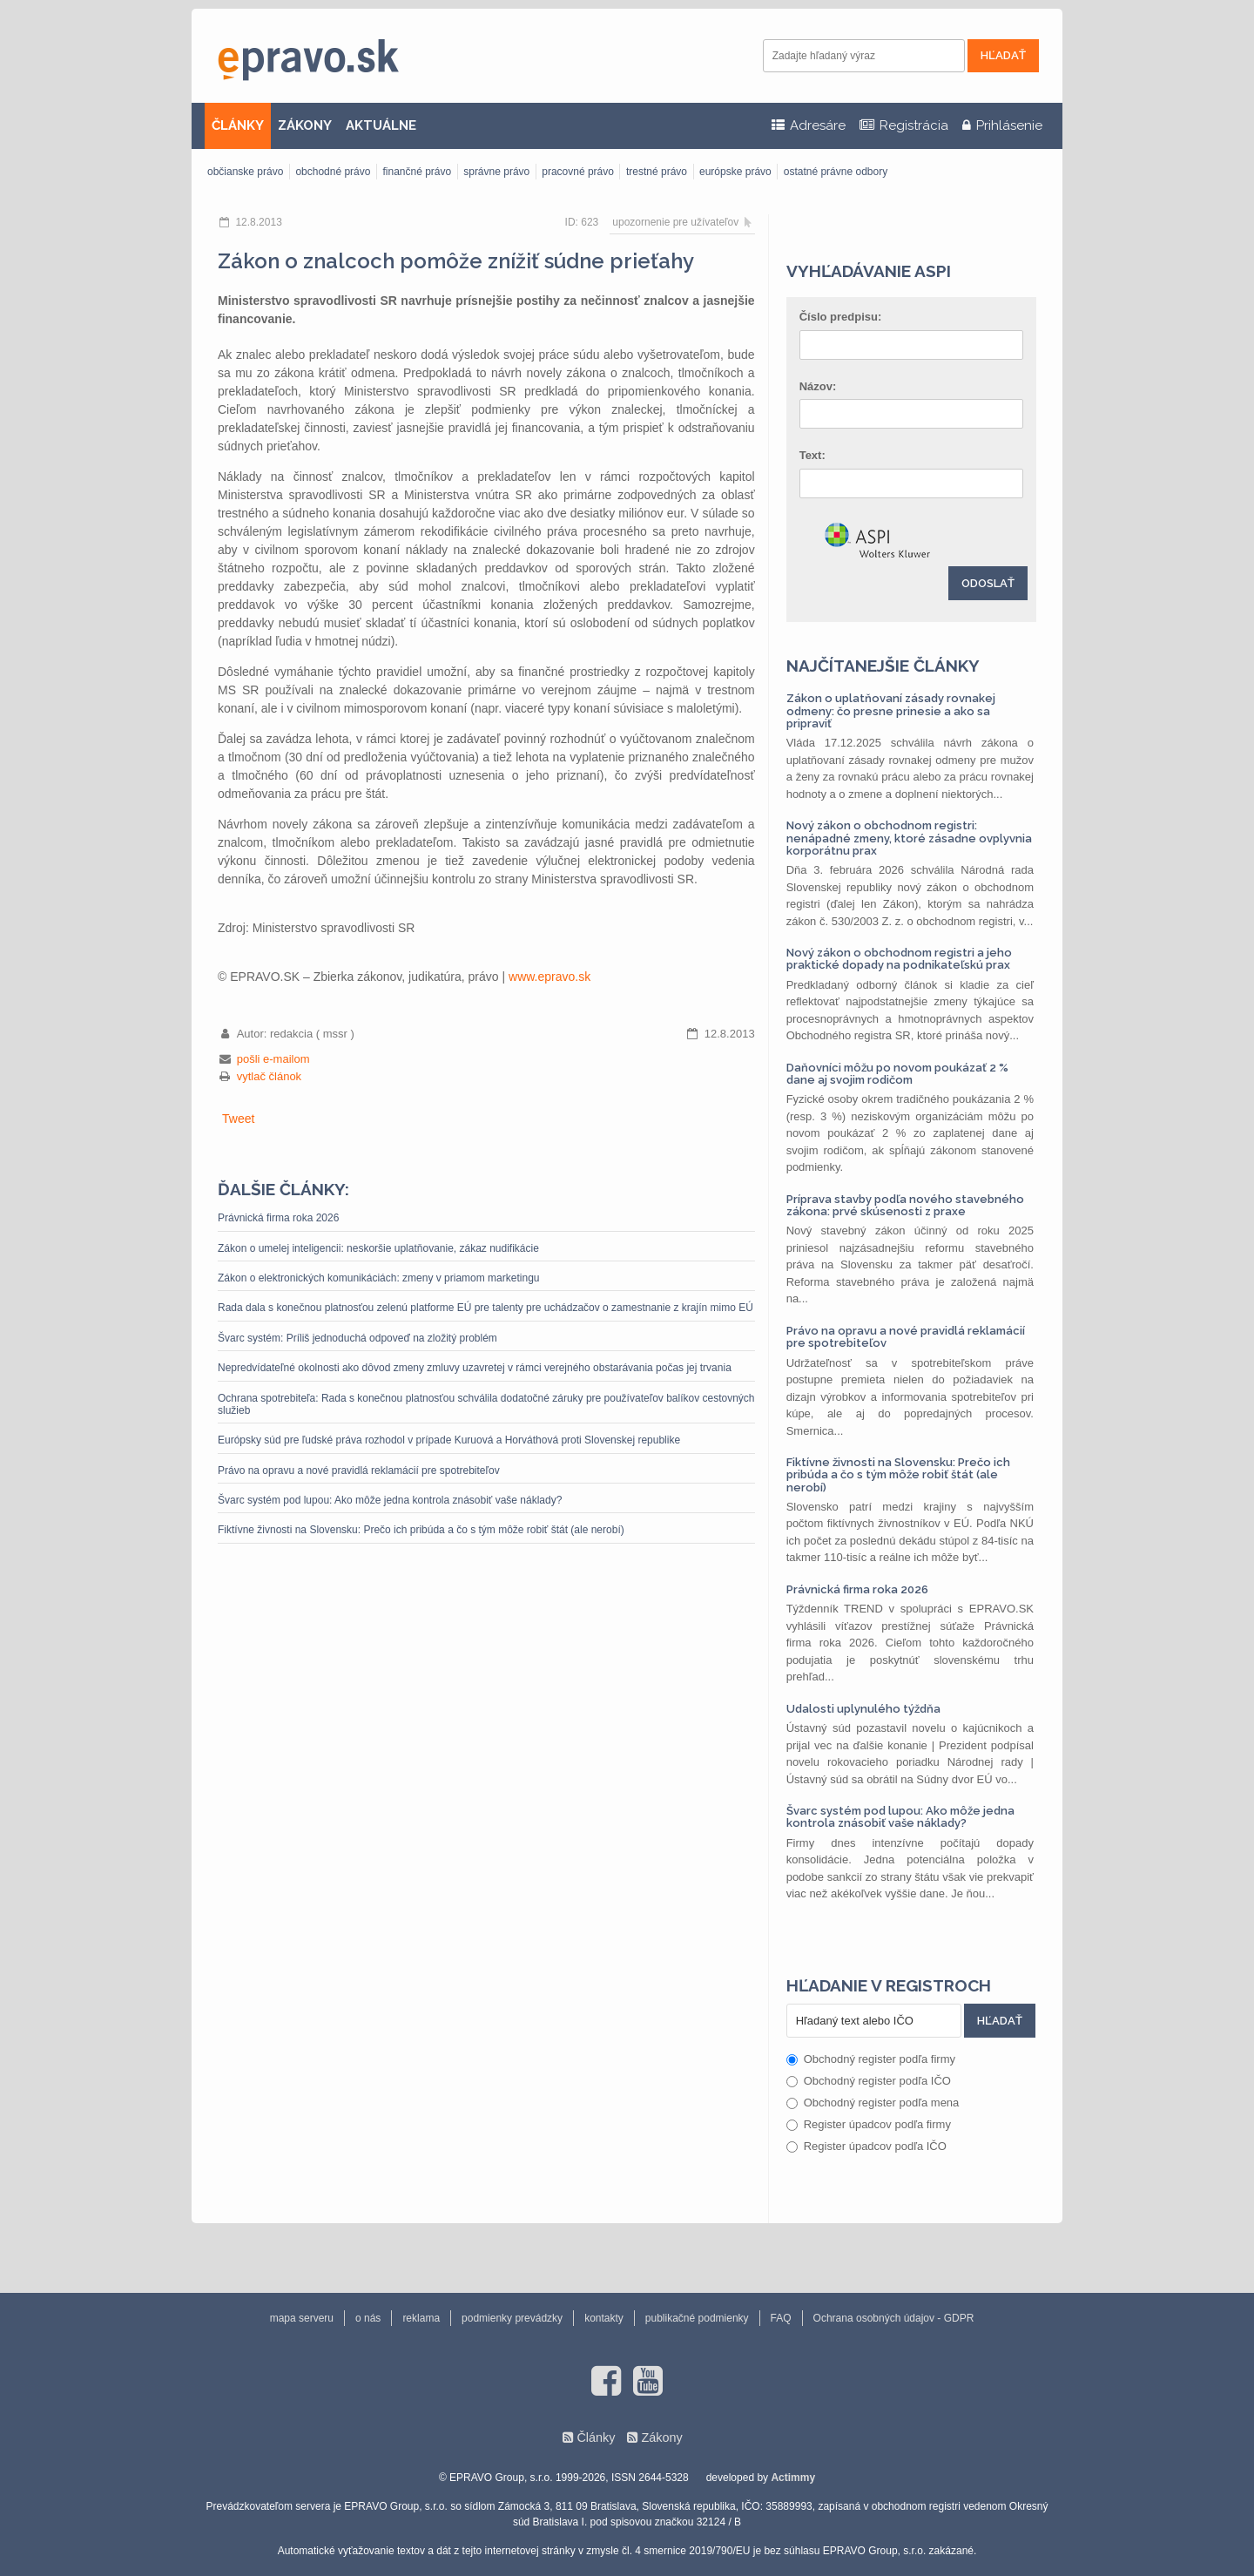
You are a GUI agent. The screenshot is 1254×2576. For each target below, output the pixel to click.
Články (595, 2437)
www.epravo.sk (549, 977)
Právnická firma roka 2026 (278, 1218)
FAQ (781, 2318)
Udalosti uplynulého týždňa (863, 1708)
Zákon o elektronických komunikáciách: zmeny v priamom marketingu (378, 1278)
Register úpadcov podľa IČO (866, 2146)
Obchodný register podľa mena (873, 2102)
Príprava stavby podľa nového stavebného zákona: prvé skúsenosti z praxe (905, 1205)
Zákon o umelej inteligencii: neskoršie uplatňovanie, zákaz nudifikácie (378, 1248)
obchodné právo (332, 172)
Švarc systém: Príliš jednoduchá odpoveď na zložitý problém (357, 1338)
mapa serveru (302, 2318)
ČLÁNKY (238, 125)
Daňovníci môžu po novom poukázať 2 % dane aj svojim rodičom (897, 1073)
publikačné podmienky (697, 2318)
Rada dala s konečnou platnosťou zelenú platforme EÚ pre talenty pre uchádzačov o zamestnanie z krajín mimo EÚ (485, 1308)
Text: (812, 455)
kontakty (604, 2318)
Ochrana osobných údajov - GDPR (893, 2318)
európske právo (735, 172)
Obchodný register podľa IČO (868, 2080)
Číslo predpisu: (840, 316)
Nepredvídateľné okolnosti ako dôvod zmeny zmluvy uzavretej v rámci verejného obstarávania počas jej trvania (475, 1368)
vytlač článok (269, 1076)
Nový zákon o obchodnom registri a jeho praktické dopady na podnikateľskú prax (899, 958)
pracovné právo (578, 172)
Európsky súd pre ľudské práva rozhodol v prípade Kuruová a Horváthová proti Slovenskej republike (449, 1440)
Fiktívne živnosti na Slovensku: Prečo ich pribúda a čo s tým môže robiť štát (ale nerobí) (421, 1530)
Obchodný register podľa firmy (870, 2059)
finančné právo (416, 172)
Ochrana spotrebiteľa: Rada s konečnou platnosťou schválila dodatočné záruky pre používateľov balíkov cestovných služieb (486, 1404)
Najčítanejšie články (883, 665)
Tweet (238, 1119)
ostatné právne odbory (835, 172)
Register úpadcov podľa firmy (868, 2124)
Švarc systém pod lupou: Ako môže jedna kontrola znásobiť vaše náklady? (390, 1500)
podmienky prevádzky (512, 2318)
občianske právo (245, 172)
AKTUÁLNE (381, 125)
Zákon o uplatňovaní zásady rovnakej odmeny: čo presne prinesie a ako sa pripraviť (890, 711)
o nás (368, 2318)
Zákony (661, 2437)
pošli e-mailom (273, 1058)
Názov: (818, 386)
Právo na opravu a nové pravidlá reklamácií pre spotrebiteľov (359, 1470)
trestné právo (656, 172)
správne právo (496, 172)
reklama (421, 2318)
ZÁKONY (305, 125)
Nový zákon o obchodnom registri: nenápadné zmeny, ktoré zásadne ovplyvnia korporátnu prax (909, 838)
